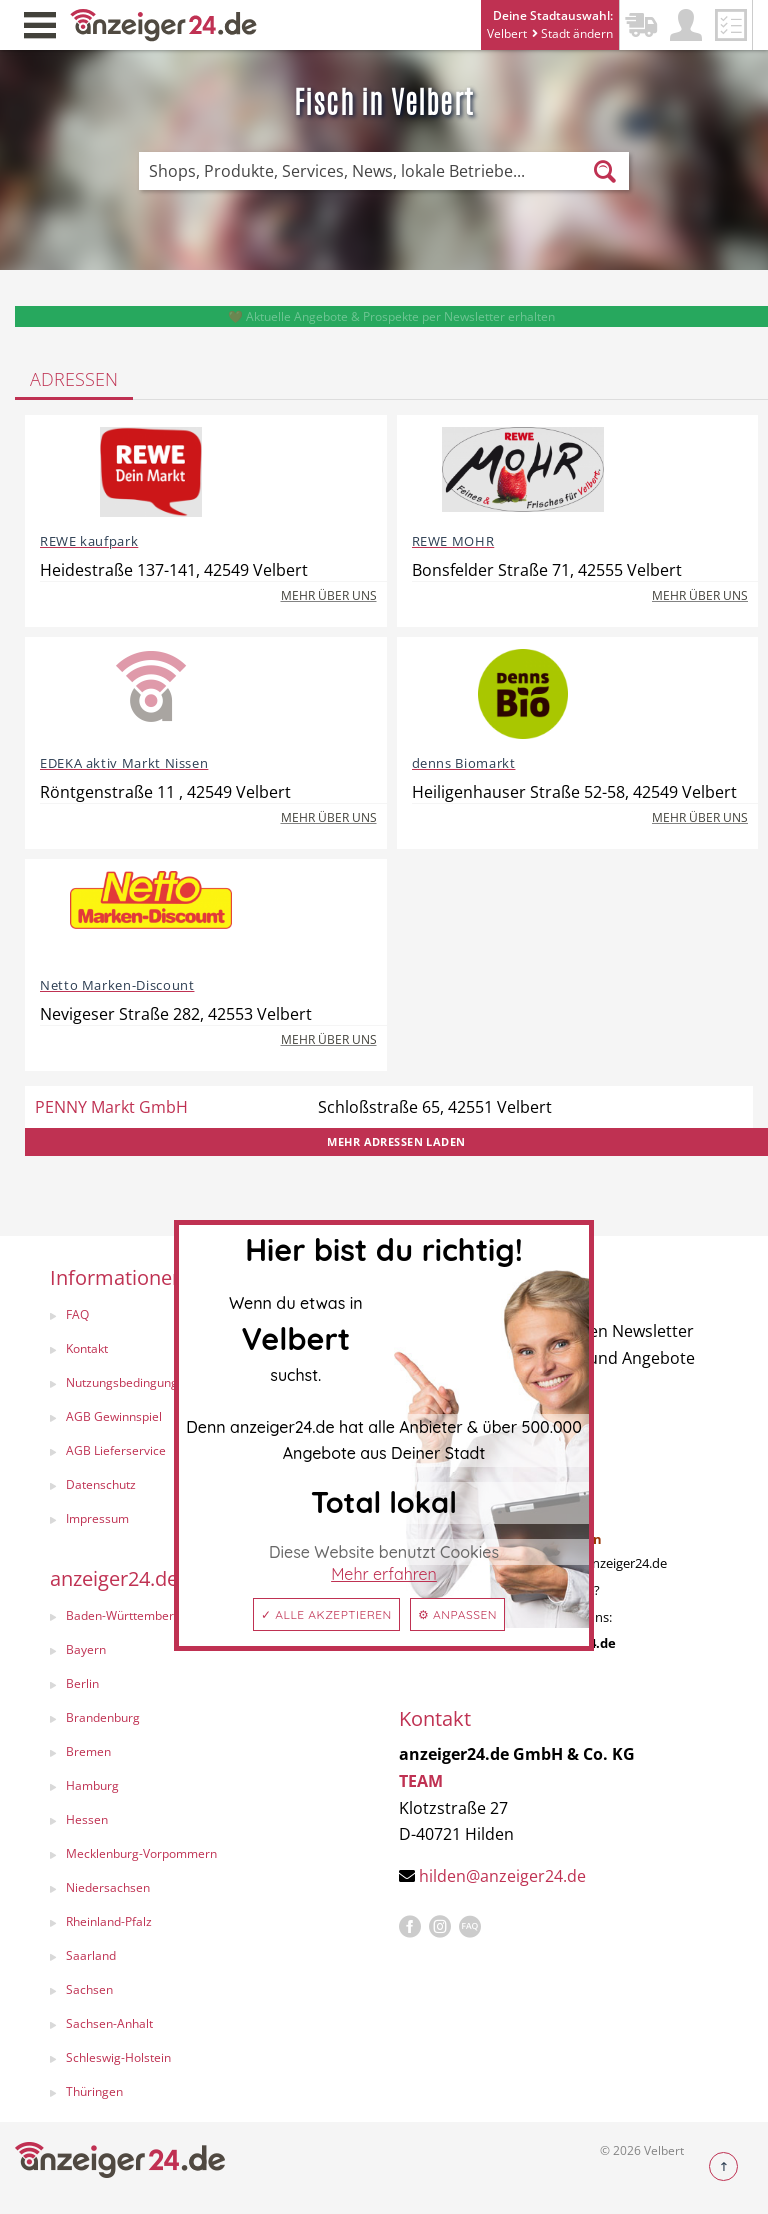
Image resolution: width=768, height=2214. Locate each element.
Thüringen (94, 2091)
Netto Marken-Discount (117, 985)
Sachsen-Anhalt (109, 2023)
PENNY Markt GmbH (111, 1107)
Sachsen (89, 1989)
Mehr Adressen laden (396, 1141)
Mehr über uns (329, 595)
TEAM (421, 1781)
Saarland (91, 1955)
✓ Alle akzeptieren (326, 1614)
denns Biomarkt (464, 763)
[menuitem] (204, 1652)
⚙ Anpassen (457, 1614)
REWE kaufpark (89, 541)
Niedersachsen (108, 1887)
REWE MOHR (453, 541)
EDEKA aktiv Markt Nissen (124, 763)
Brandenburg (103, 1717)
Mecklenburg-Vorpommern (141, 1853)
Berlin (82, 1683)
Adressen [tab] (74, 379)
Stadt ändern (572, 33)
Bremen (88, 1751)
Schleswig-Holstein (118, 2057)
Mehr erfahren (384, 1574)
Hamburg (92, 1785)
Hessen (87, 1819)
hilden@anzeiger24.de (502, 1876)
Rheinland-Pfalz (109, 1921)
